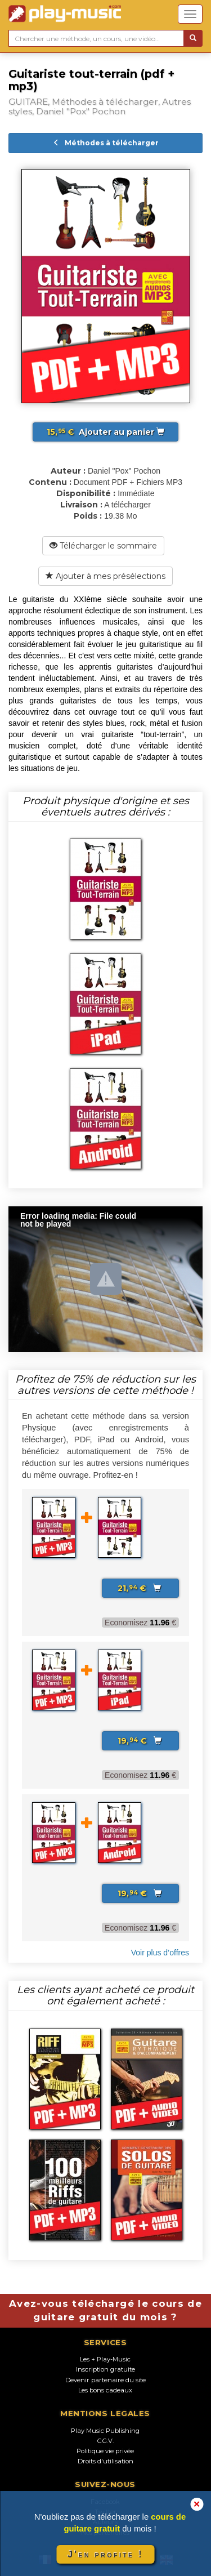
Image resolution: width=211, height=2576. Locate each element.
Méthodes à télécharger (106, 143)
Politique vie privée (105, 2451)
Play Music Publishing (105, 2431)
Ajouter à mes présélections (105, 576)
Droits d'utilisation (105, 2461)
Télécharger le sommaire (103, 546)
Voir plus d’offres (160, 1952)
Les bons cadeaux (105, 2390)
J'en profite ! (105, 2554)
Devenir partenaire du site (105, 2380)
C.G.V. (105, 2441)
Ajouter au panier (105, 432)
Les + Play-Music (105, 2359)
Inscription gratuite (105, 2369)
